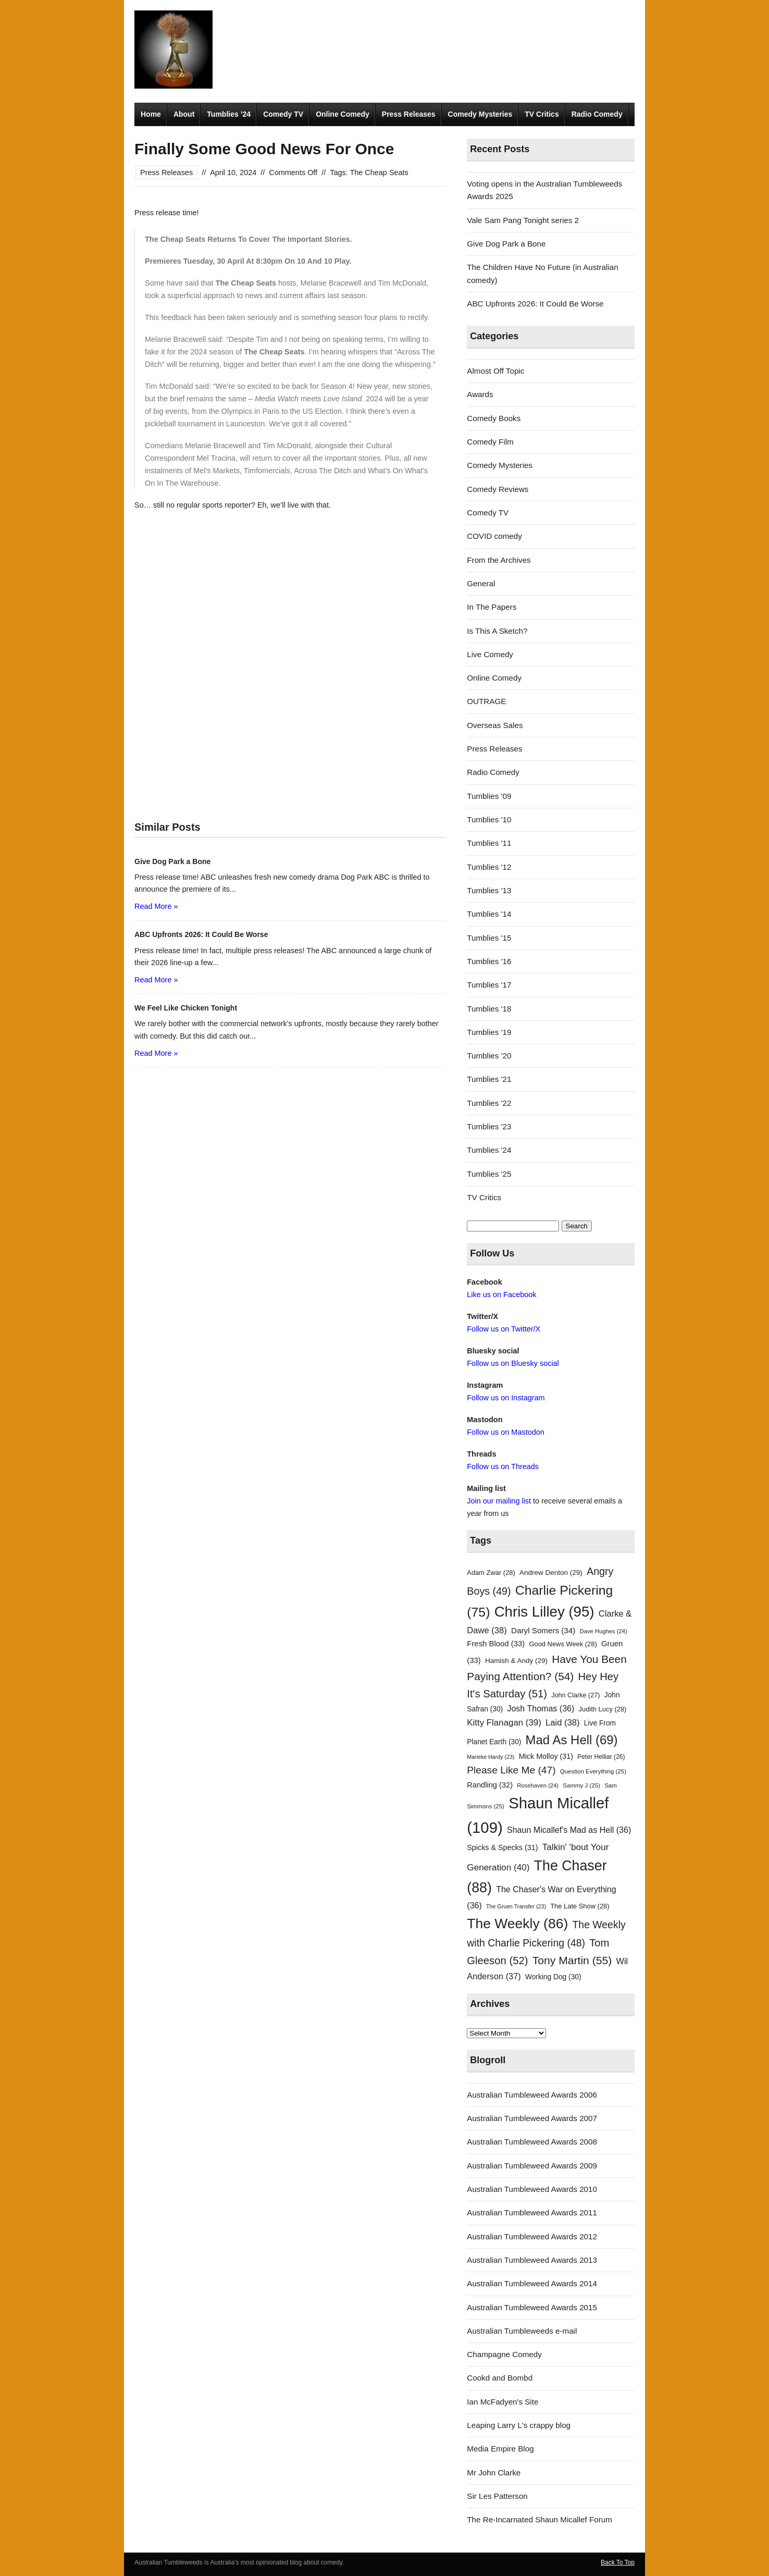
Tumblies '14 (489, 913)
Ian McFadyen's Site (502, 2401)
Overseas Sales (495, 725)
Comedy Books (493, 418)
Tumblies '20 (489, 1055)
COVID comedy (494, 536)
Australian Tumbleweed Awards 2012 (532, 2236)
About (183, 114)
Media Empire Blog (500, 2448)
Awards (480, 394)
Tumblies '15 (489, 937)
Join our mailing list (499, 1501)
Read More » (156, 906)
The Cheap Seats (379, 172)
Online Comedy (342, 114)
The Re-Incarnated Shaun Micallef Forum (539, 2519)
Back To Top (618, 2562)
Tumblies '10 (489, 819)
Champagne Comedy (504, 2354)
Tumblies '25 (489, 1173)
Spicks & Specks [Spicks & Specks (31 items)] (502, 1847)
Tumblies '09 (489, 796)
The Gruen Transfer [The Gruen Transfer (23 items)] (516, 1906)
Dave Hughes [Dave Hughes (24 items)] (603, 1631)
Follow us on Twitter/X (503, 1329)
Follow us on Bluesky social (513, 1363)
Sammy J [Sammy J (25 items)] (581, 1785)
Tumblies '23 (489, 1126)
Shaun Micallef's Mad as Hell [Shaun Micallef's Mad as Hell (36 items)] (569, 1829)
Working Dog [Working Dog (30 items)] (553, 1977)
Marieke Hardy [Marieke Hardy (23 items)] (490, 1757)
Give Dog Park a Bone (506, 243)
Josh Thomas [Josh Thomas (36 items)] (540, 1708)
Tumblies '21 (489, 1079)
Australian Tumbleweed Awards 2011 (532, 2212)
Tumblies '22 (489, 1103)
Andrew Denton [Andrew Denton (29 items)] (550, 1572)
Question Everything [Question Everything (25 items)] (593, 1771)
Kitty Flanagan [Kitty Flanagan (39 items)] (504, 1723)
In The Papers (491, 606)
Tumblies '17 (489, 984)
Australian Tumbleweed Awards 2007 (532, 2118)
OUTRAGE (486, 701)
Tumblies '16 (489, 961)
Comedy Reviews (497, 489)
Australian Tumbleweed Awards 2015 (532, 2307)
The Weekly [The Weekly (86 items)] (517, 1923)
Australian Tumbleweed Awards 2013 (532, 2259)
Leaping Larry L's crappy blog (518, 2425)
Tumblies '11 (489, 843)
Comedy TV (283, 114)
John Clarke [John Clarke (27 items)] (575, 1695)
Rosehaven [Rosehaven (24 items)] (538, 1785)
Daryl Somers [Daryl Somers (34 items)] (543, 1630)
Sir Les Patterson (497, 2496)
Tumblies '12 (489, 866)
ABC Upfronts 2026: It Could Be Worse (535, 303)
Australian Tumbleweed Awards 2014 (532, 2283)
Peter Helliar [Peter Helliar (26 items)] (601, 1756)
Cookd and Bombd (499, 2377)
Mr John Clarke (493, 2472)
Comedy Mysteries (480, 114)
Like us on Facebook (501, 1294)
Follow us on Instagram (505, 1398)
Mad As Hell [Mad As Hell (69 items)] (572, 1740)
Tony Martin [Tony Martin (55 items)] (572, 1960)
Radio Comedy (597, 114)
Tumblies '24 (489, 1149)
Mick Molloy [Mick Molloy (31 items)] (546, 1756)
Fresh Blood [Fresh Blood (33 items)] (496, 1644)
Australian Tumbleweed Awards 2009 (532, 2165)
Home (151, 114)
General (481, 583)
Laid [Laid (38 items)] (562, 1723)
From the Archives (498, 560)
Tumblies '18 (489, 1008)
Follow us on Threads (503, 1466)
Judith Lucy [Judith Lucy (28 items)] (603, 1709)
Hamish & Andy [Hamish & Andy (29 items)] (516, 1661)
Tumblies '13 (489, 890)
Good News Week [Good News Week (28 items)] (563, 1644)
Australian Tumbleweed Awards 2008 (532, 2141)
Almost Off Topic (495, 370)
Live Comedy (490, 654)
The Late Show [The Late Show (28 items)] (579, 1906)
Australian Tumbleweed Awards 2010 (532, 2189)
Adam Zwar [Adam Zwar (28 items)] (491, 1572)
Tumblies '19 (489, 1032)
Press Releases (409, 114)
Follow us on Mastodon (505, 1432)
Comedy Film (490, 441)
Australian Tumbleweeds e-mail (522, 2330)
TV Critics (542, 114)
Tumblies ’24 (229, 114)
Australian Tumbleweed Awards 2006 (532, 2094)
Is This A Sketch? (497, 630)
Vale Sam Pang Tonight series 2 (523, 220)
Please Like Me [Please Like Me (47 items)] (511, 1770)
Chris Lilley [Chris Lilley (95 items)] (544, 1612)
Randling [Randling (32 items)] (490, 1785)
